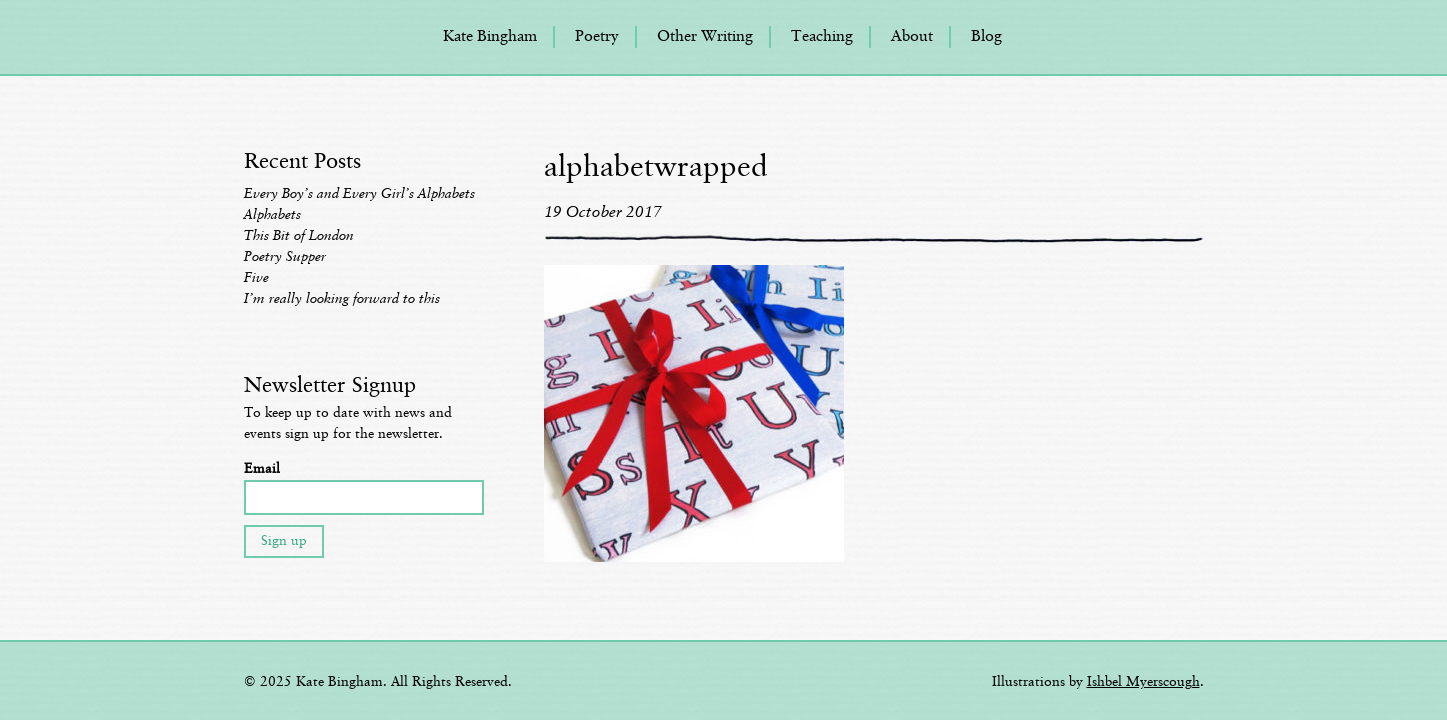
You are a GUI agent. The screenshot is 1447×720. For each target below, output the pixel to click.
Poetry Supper (285, 257)
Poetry (597, 37)
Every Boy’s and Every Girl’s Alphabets (359, 194)
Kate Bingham (490, 37)
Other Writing (705, 37)
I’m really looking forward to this (342, 299)
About (912, 37)
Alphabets (272, 215)
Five (256, 278)
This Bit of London (299, 236)
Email (262, 469)
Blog (986, 37)
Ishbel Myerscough (1143, 682)
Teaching (822, 37)
